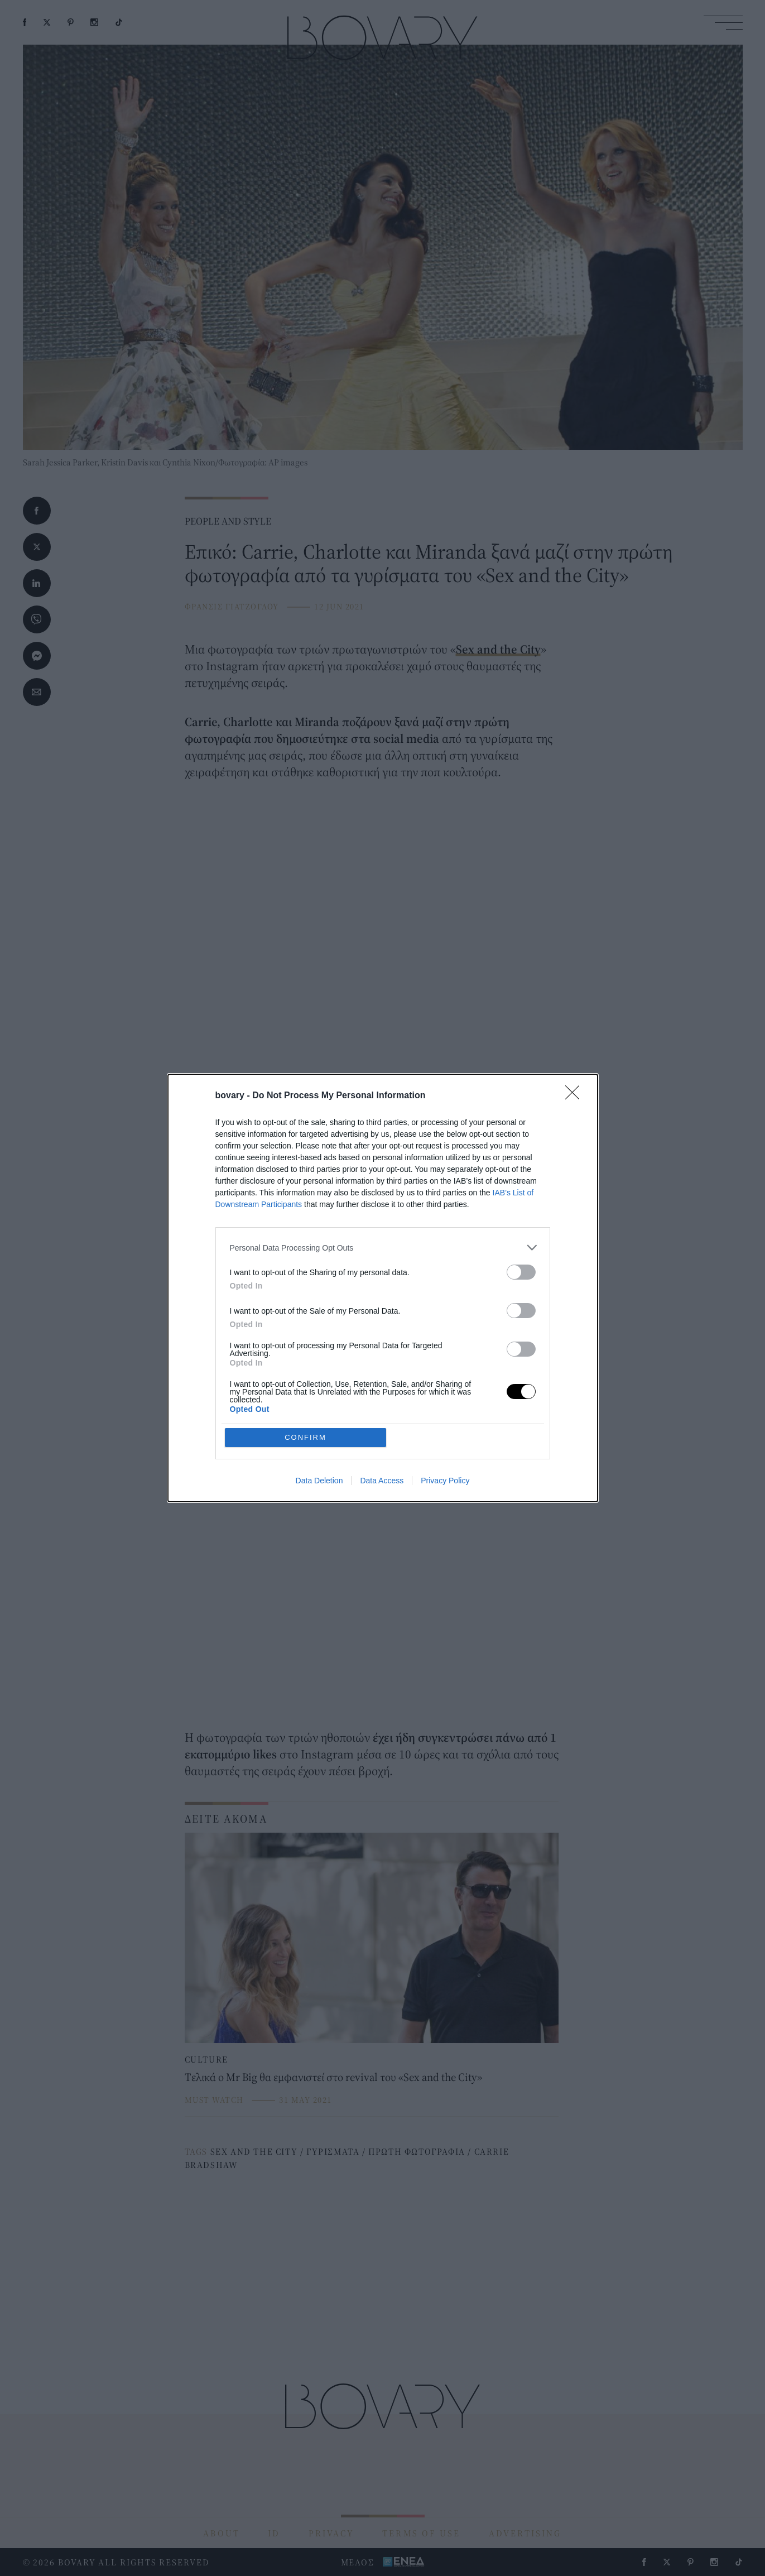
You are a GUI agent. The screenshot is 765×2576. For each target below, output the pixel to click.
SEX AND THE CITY (254, 2151)
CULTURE (206, 2059)
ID (274, 2533)
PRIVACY (331, 2533)
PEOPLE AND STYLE (228, 521)
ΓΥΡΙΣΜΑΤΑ (332, 2151)
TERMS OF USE (421, 2533)
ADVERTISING (525, 2533)
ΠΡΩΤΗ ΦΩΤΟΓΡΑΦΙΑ (416, 2151)
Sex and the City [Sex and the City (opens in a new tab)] (498, 649)
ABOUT (221, 2533)
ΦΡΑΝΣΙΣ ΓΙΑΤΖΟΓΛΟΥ (232, 606)
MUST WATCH (214, 2099)
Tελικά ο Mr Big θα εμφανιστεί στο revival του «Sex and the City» (333, 2077)
